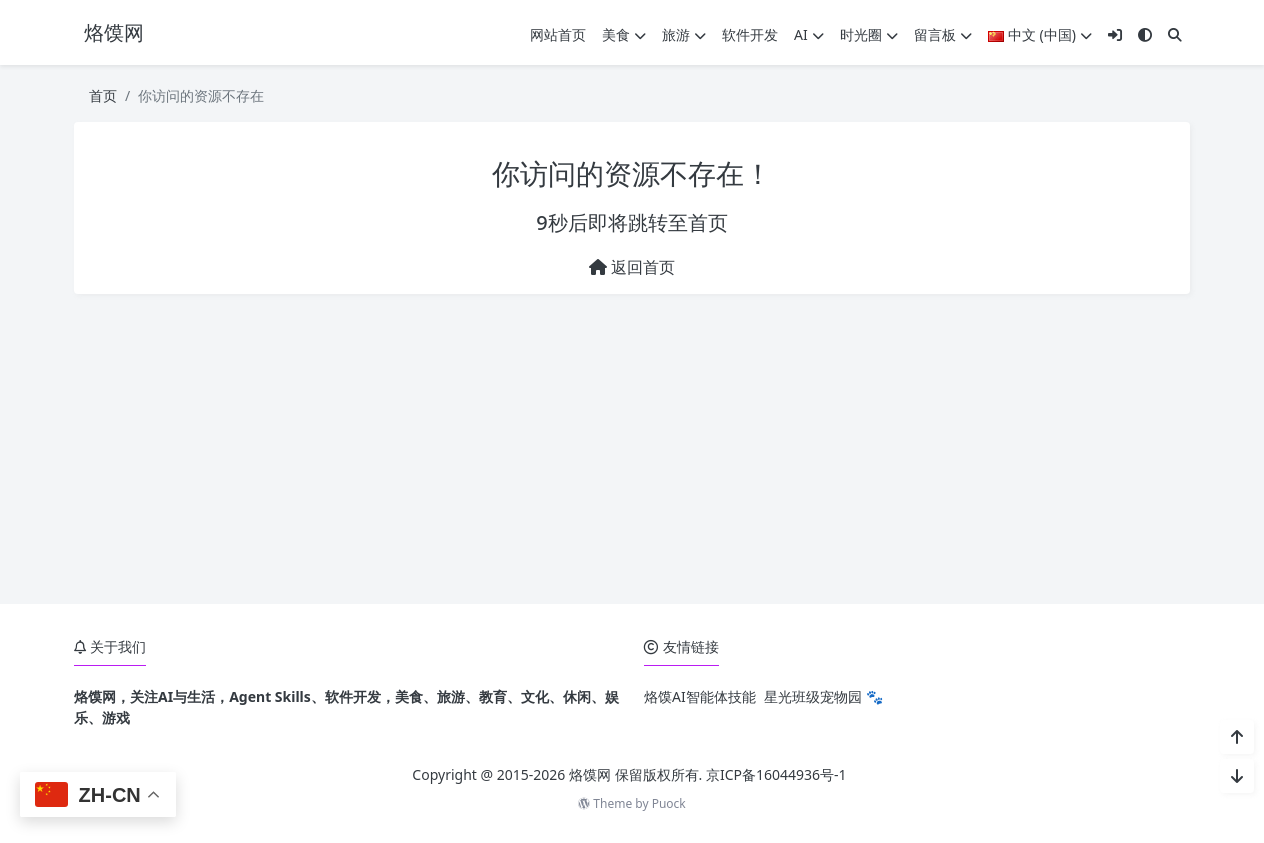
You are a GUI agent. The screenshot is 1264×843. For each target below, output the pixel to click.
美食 (624, 34)
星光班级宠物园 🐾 (823, 696)
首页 (103, 95)
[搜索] (1175, 34)
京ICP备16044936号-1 (776, 774)
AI (809, 34)
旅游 (684, 34)
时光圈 (869, 34)
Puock (669, 803)
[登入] (1115, 34)
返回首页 (632, 267)
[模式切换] (1145, 34)
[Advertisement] (632, 449)
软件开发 (750, 34)
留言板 (943, 34)
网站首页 (558, 34)
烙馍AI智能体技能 (700, 696)
